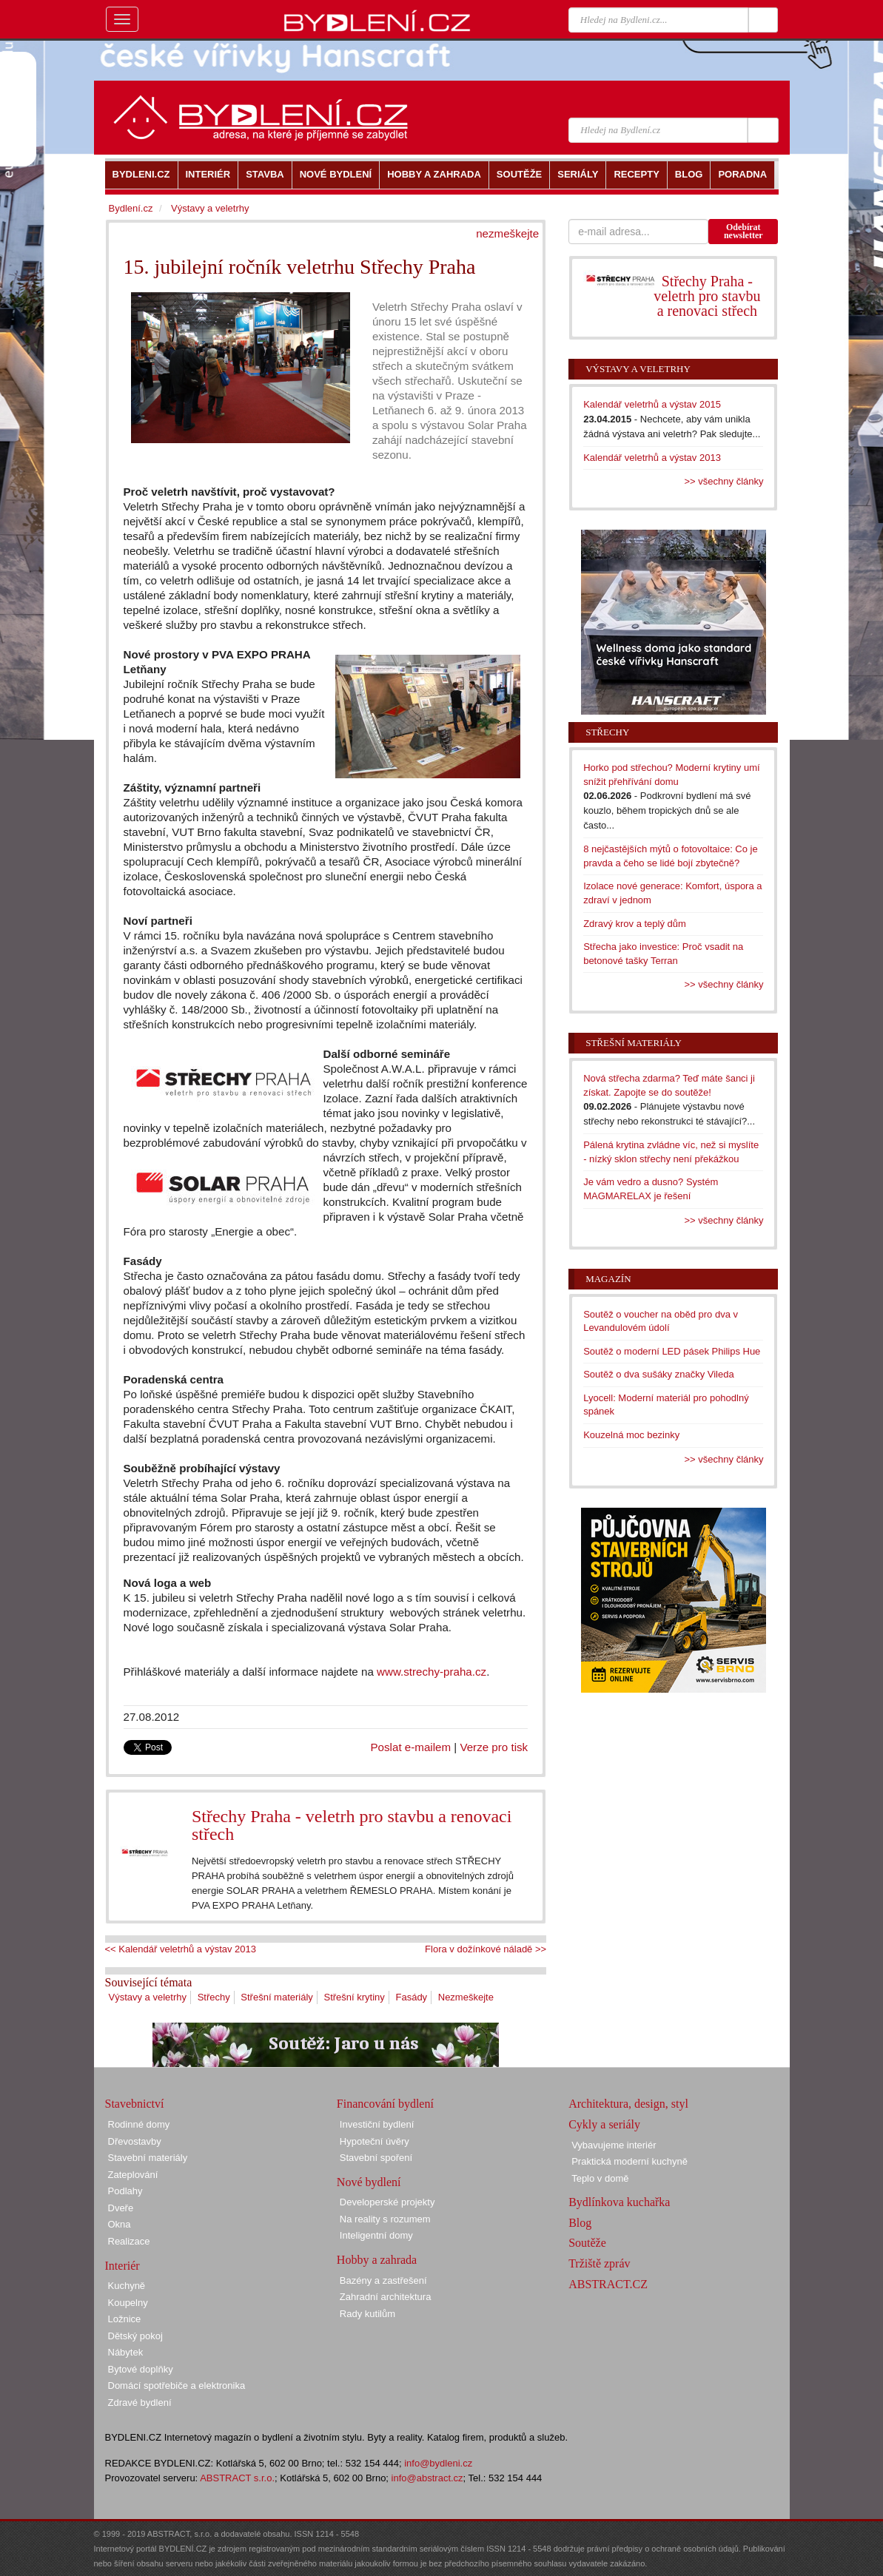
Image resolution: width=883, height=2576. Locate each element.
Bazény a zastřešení (383, 2280)
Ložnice (124, 2318)
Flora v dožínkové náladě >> (485, 1949)
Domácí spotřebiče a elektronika (177, 2385)
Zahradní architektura (386, 2296)
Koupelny (128, 2302)
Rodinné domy (139, 2124)
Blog (579, 2222)
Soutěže (587, 2242)
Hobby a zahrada (377, 2259)
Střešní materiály (277, 1997)
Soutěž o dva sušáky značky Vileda (658, 1374)
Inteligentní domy (376, 2235)
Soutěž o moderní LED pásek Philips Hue (671, 1351)
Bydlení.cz (131, 208)
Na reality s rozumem (385, 2219)
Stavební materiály (148, 2157)
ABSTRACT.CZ (608, 2284)
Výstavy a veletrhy (148, 1997)
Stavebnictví (134, 2103)
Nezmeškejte (466, 1997)
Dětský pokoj (135, 2335)
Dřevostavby (134, 2141)
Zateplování (133, 2174)
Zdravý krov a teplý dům (634, 923)
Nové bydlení (369, 2182)
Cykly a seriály (604, 2124)
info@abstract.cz (427, 2478)
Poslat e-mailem (411, 1747)
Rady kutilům (367, 2313)
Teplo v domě (599, 2178)
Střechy (214, 1997)
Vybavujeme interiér (613, 2145)
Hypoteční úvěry (374, 2141)
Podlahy (125, 2190)
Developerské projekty (387, 2202)
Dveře (121, 2207)
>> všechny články (724, 481)
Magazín (608, 1278)
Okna (119, 2224)
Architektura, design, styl (628, 2103)
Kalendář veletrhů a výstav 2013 (652, 457)
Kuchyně (127, 2285)
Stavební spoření (376, 2157)
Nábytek (126, 2352)
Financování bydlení (385, 2103)
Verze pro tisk (494, 1747)
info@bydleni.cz (438, 2463)
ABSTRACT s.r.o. (237, 2478)
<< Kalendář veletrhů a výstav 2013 (181, 1949)
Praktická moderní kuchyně (629, 2161)
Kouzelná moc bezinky (631, 1434)
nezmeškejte (507, 233)
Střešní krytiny (354, 1997)
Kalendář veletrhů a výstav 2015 (652, 404)
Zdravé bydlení (140, 2402)
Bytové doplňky (140, 2369)
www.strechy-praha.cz (431, 1671)
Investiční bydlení (377, 2124)
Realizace (129, 2241)
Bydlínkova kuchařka (619, 2202)
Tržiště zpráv (599, 2263)
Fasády (411, 1997)
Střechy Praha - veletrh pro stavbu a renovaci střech (352, 1825)
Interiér (122, 2265)
